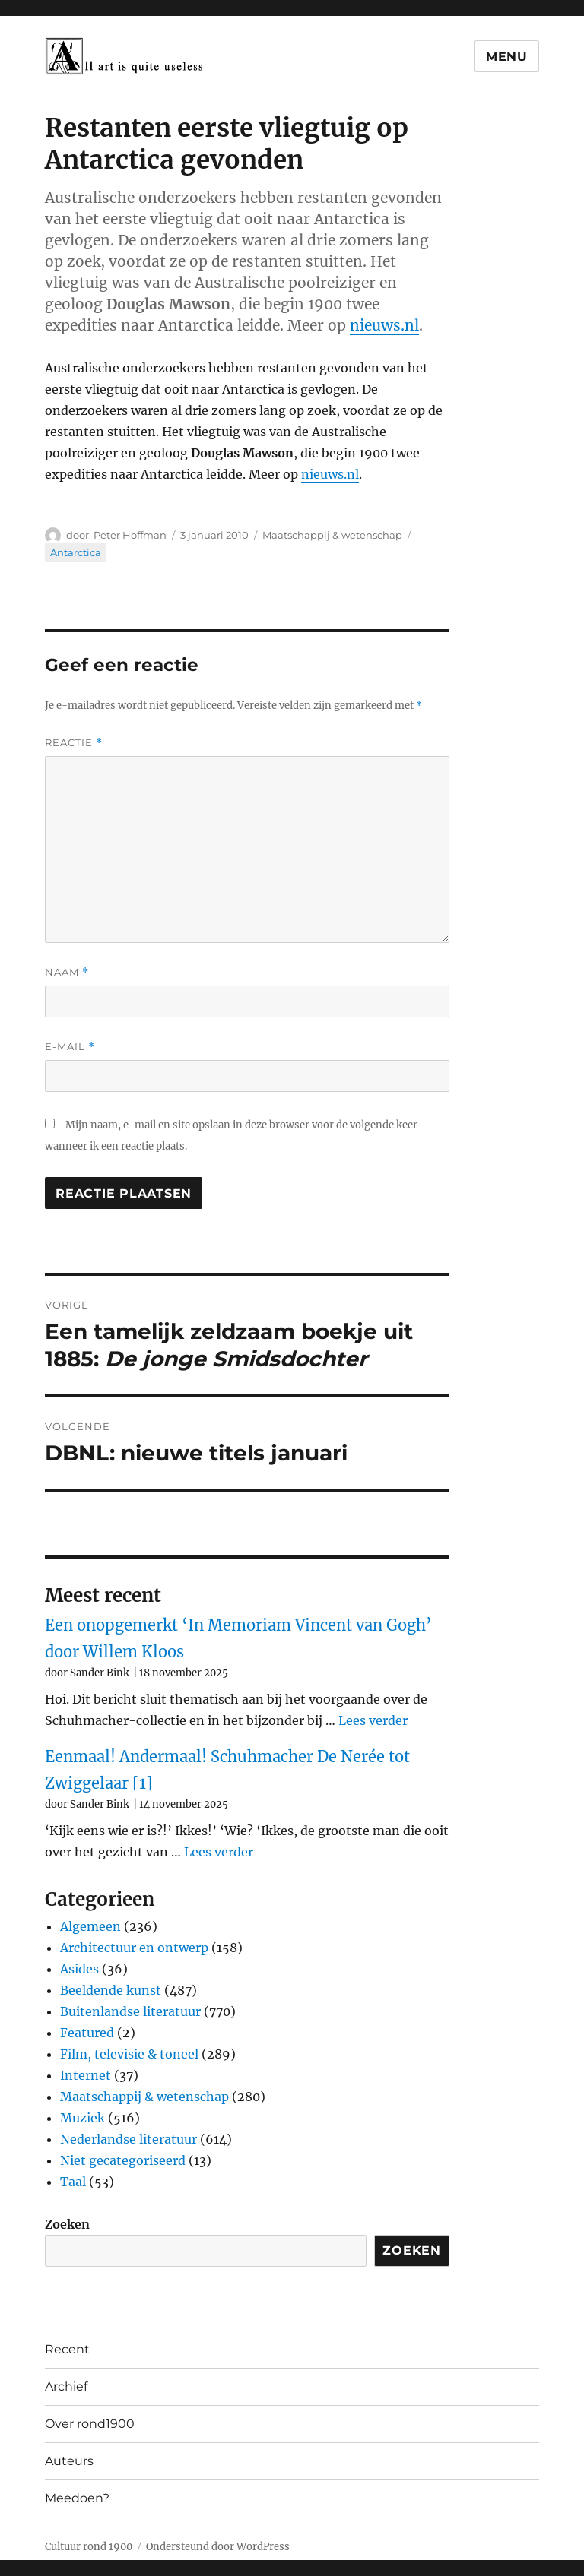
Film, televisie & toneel (129, 2054)
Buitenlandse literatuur (130, 2011)
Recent (67, 2349)
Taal (73, 2181)
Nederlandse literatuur (128, 2139)
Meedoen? (77, 2498)
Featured (87, 2032)
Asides (79, 1968)
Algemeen (90, 1926)
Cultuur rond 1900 (88, 2546)
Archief (66, 2386)
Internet (85, 2075)
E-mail (70, 1046)
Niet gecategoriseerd (123, 2160)
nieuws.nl (384, 325)
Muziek (82, 2117)
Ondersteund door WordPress (218, 2546)
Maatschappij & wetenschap (332, 535)
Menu (507, 56)
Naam (67, 972)
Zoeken (67, 2224)
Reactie (74, 742)
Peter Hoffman (130, 535)
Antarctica (75, 552)
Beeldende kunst (110, 1990)
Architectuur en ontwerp (134, 1947)
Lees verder (373, 1720)
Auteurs (69, 2461)
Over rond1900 (90, 2423)
